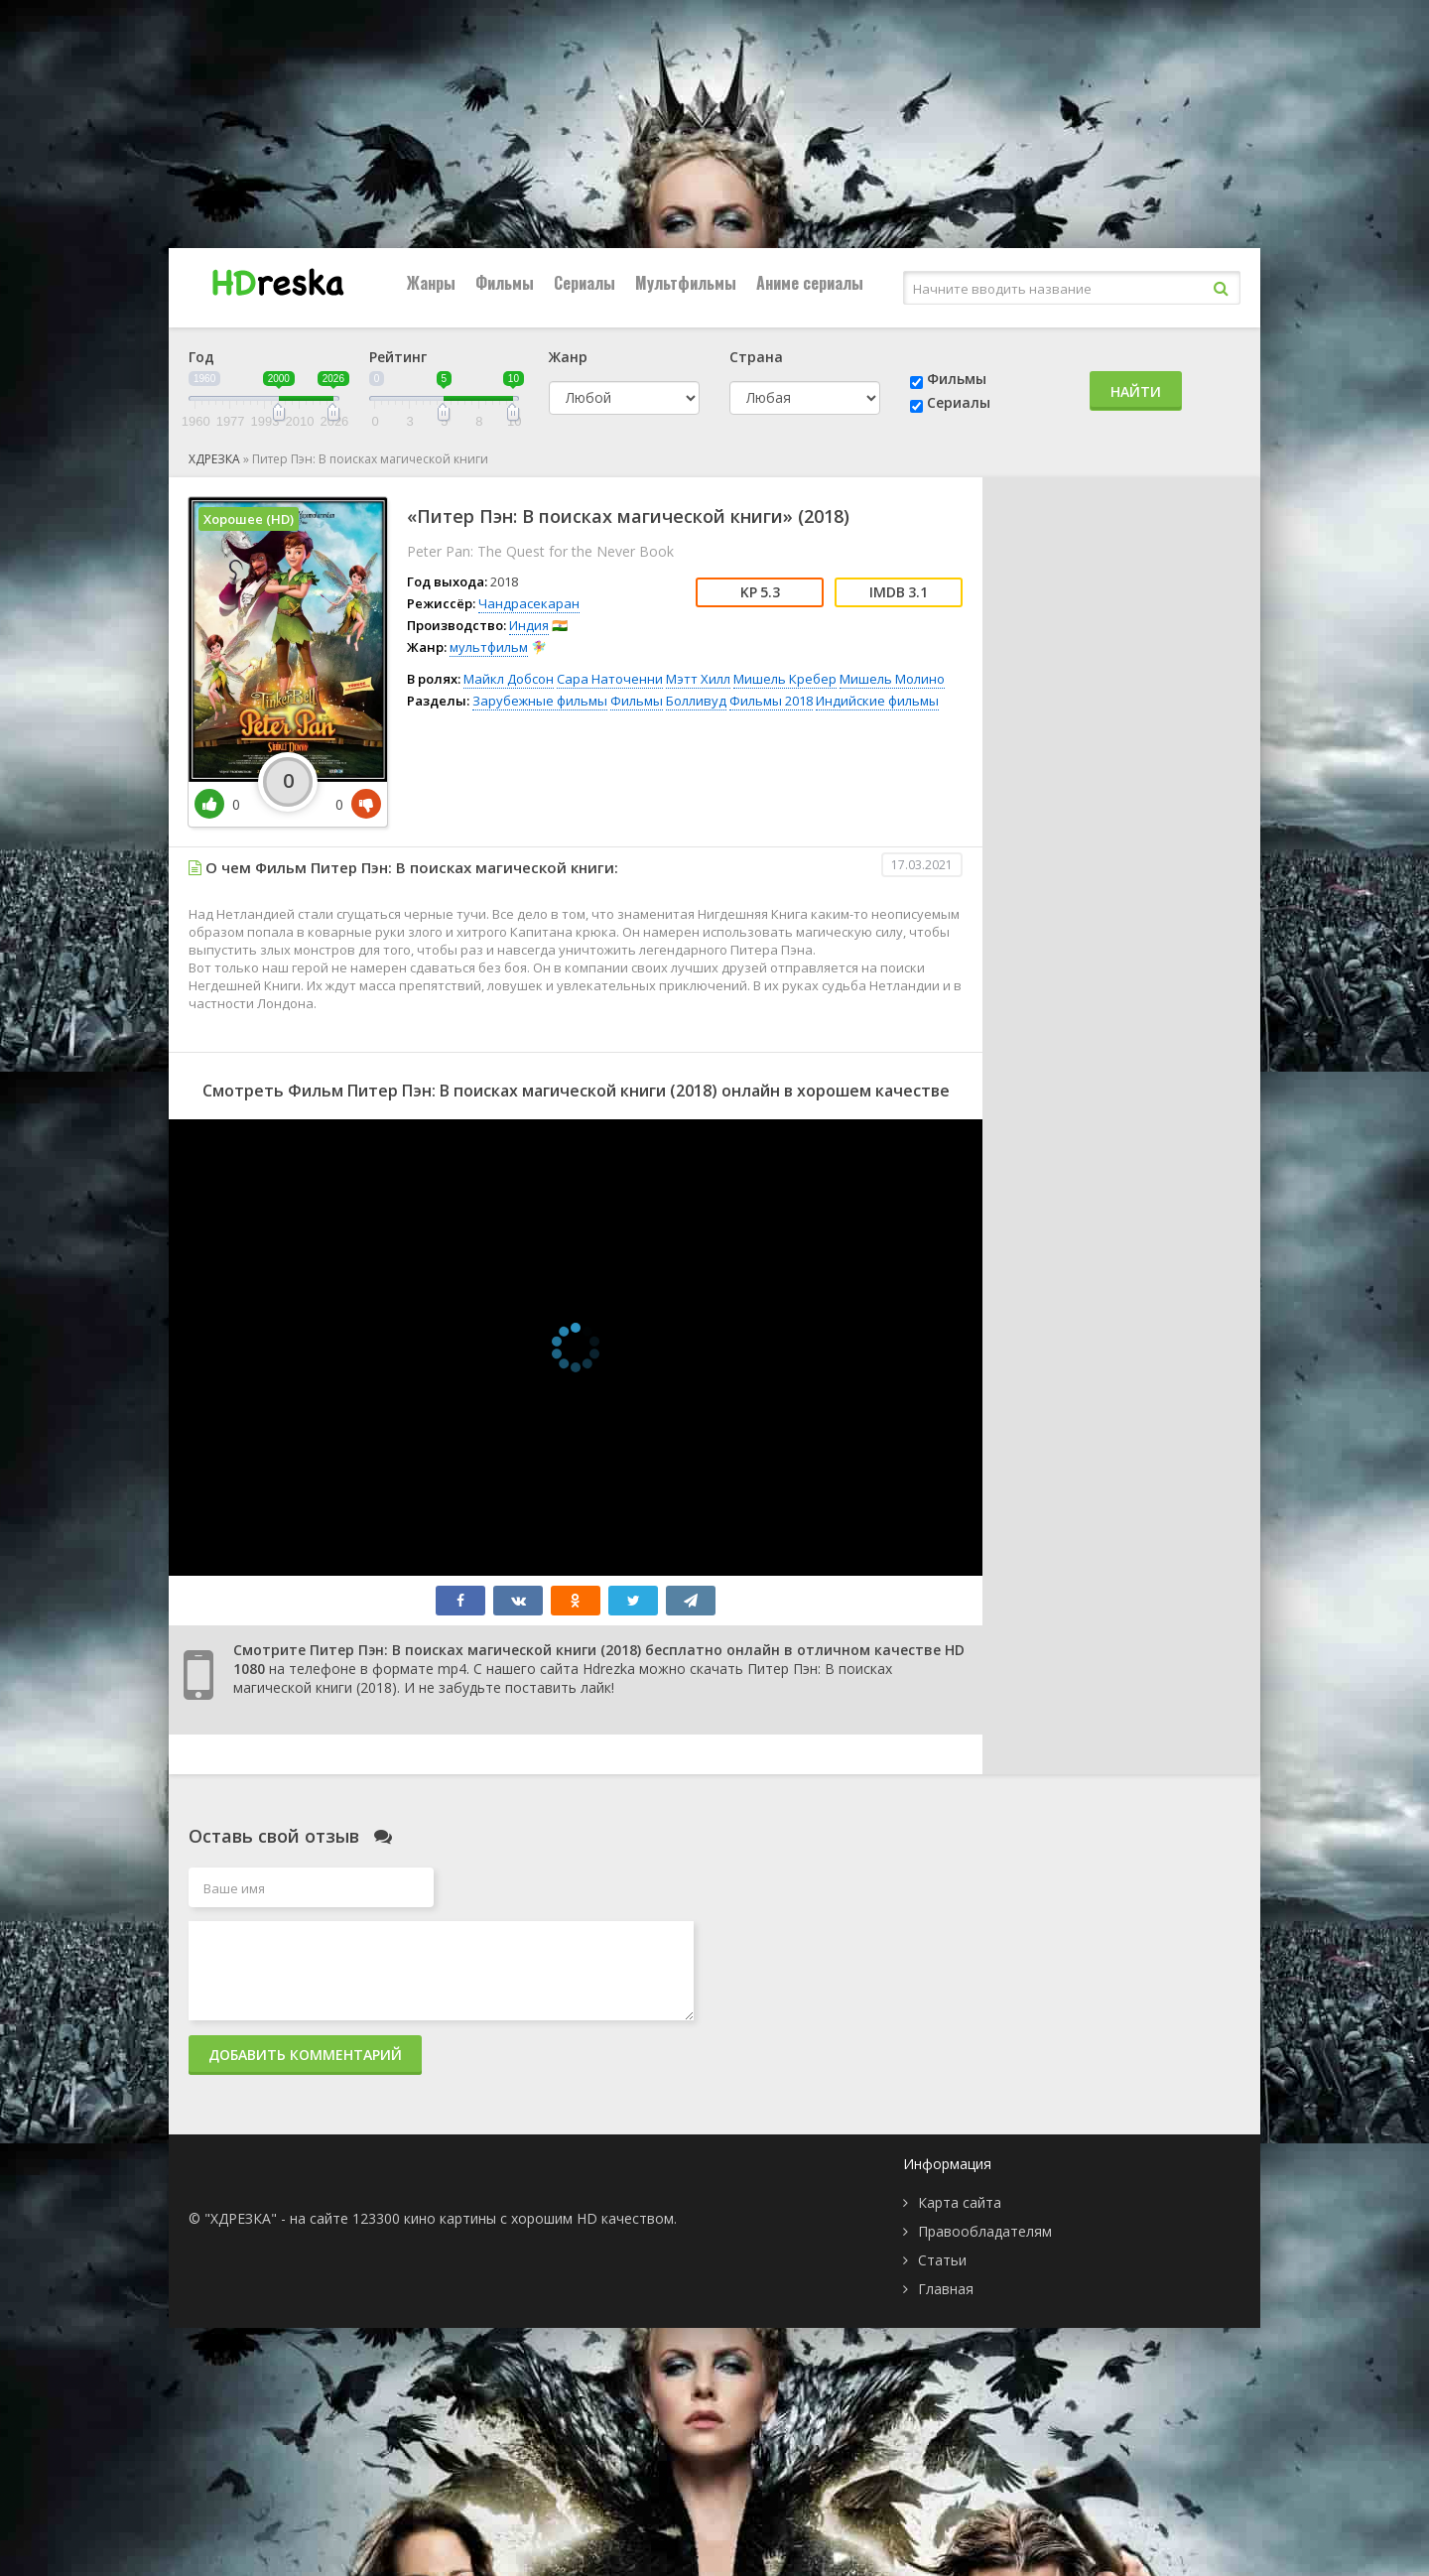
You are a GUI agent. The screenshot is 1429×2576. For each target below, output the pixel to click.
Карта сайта (959, 2202)
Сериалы (584, 283)
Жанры (431, 283)
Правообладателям (985, 2231)
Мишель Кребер (785, 679)
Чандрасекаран (529, 603)
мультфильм (489, 647)
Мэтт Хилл (698, 679)
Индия (529, 625)
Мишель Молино (892, 679)
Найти (1135, 391)
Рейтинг (398, 356)
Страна (756, 356)
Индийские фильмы (877, 700)
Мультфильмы (685, 283)
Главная (946, 2288)
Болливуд (696, 700)
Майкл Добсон (508, 679)
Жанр (568, 356)
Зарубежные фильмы (539, 700)
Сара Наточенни (610, 679)
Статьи (942, 2260)
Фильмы (504, 283)
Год (201, 356)
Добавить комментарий (305, 2054)
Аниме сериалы (809, 283)
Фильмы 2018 (771, 700)
